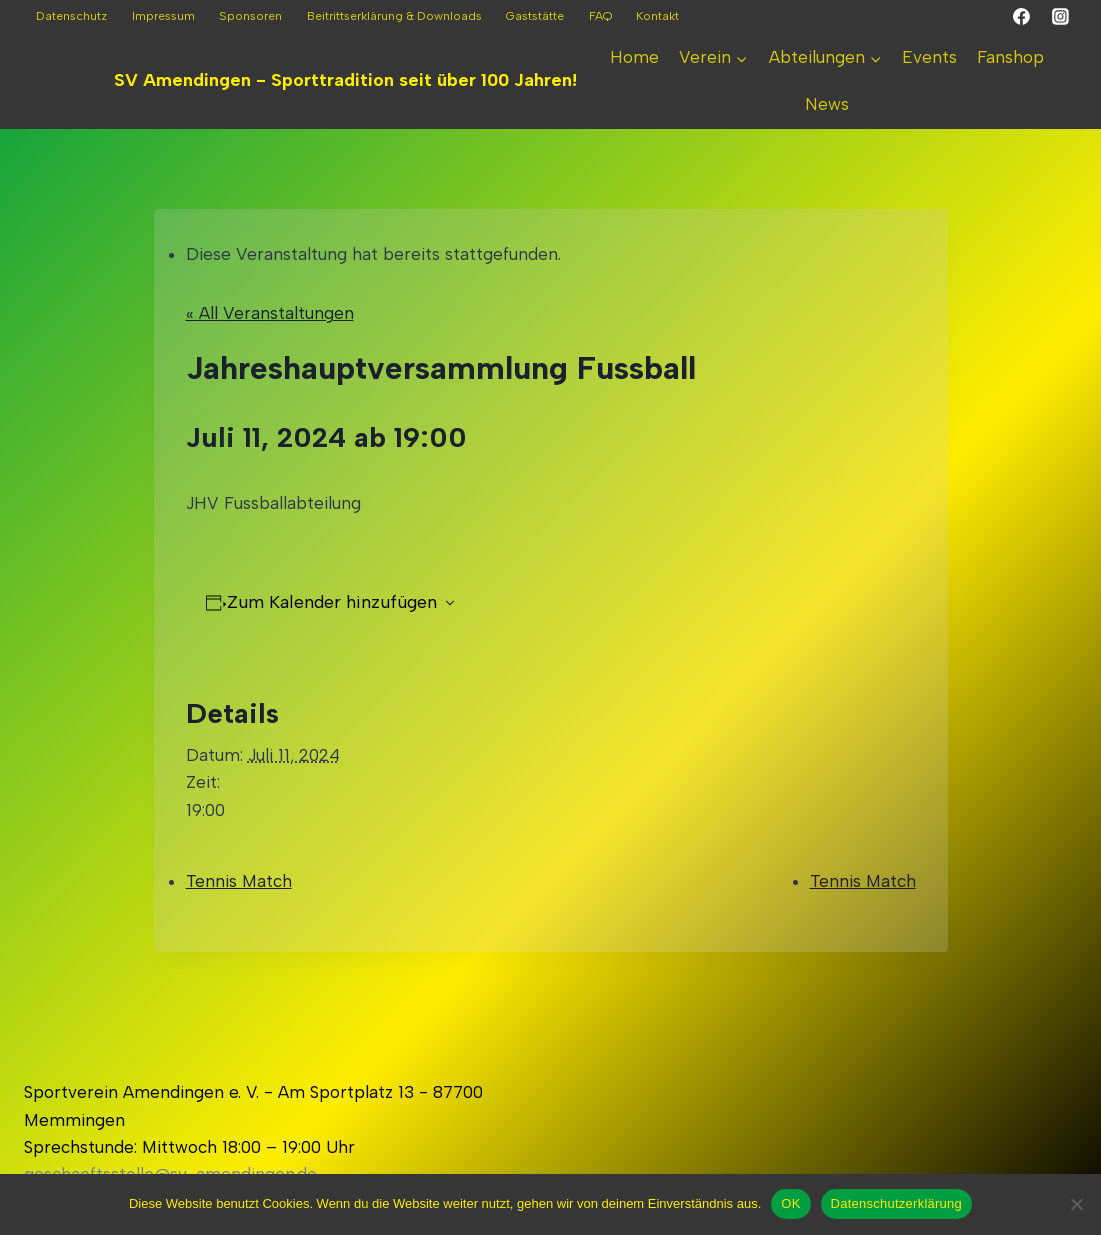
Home (634, 57)
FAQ (600, 16)
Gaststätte (535, 16)
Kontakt (657, 16)
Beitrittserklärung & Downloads (394, 16)
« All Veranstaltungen (270, 313)
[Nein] (1076, 1204)
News (827, 104)
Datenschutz (71, 16)
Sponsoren (250, 16)
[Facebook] (1022, 17)
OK (790, 1203)
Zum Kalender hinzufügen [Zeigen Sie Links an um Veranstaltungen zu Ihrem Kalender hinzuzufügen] (332, 602)
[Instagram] (1060, 17)
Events (929, 57)
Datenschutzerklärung (896, 1203)
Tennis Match (239, 881)
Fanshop (1010, 57)
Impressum (163, 16)
